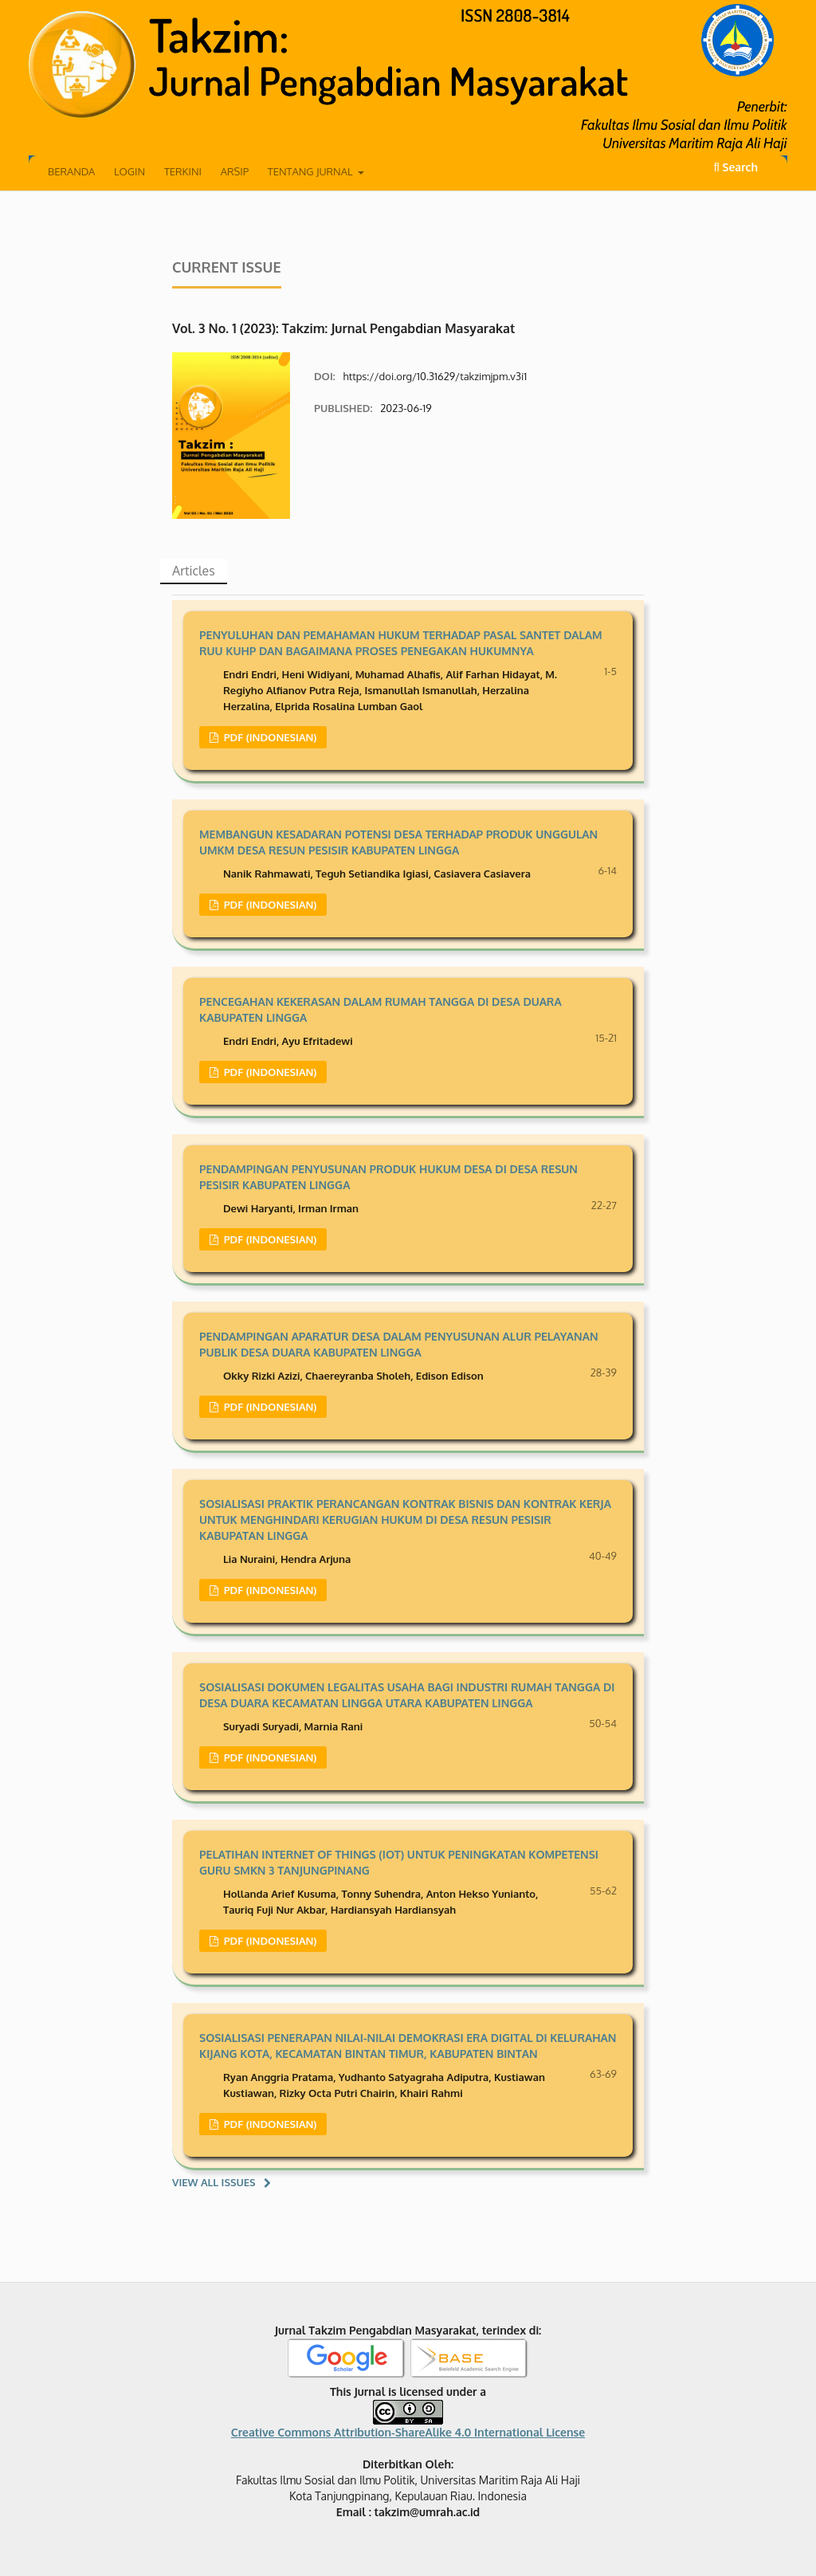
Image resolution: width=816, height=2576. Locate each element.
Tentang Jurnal (311, 171)
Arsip (235, 171)
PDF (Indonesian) (268, 737)
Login (129, 171)
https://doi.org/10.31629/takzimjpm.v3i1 (435, 376)
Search (736, 167)
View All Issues (214, 2182)
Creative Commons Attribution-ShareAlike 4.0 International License (408, 2432)
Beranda (71, 171)
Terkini (183, 171)
